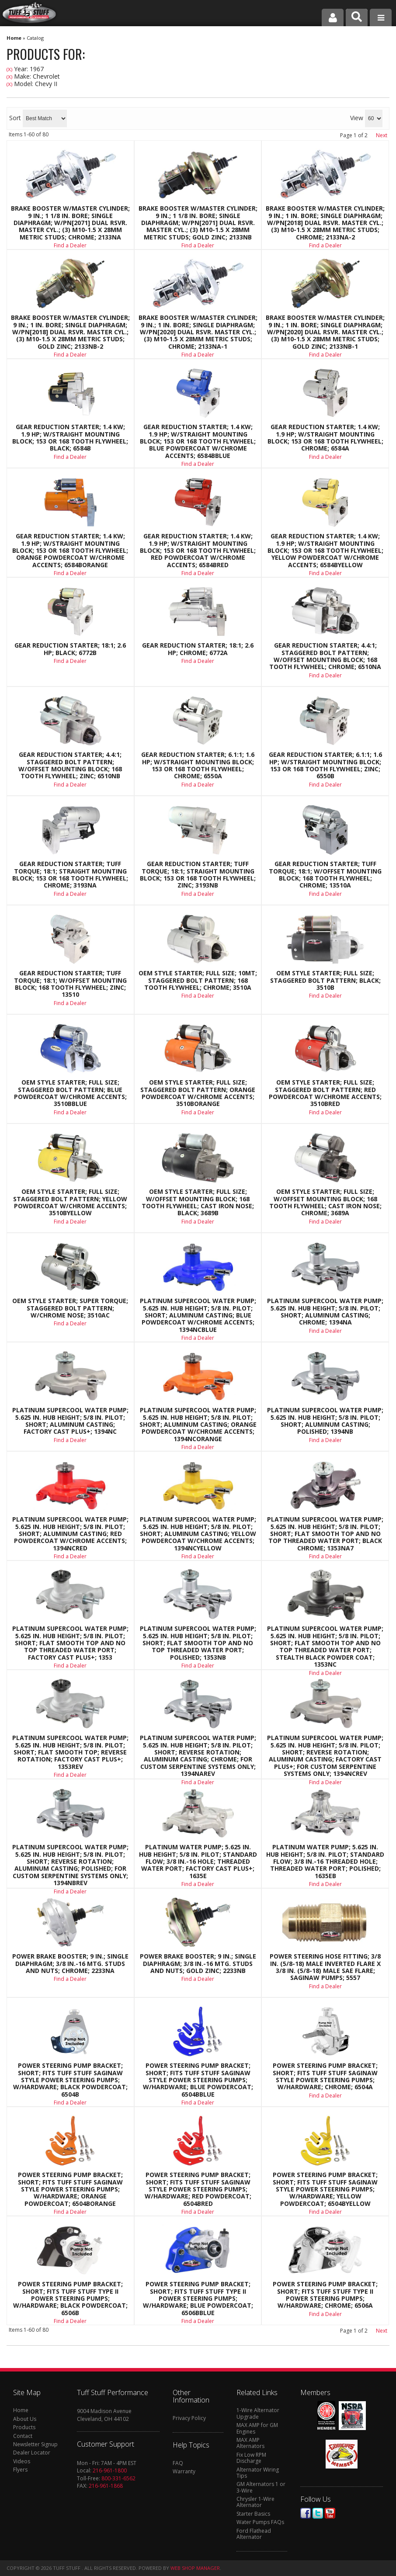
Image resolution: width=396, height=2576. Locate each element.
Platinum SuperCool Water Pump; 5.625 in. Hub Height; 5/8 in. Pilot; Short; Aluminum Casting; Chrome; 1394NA (325, 1311)
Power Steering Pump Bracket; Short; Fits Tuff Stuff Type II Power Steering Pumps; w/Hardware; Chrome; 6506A (325, 2295)
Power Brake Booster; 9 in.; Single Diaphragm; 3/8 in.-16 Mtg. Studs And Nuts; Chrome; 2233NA (70, 1963)
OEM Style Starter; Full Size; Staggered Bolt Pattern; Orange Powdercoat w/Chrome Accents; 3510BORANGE (197, 1093)
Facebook (305, 2513)
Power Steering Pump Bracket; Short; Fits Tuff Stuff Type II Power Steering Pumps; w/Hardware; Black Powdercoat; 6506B (70, 2298)
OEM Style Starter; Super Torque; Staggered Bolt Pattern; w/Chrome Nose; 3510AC (70, 1308)
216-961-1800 (110, 2470)
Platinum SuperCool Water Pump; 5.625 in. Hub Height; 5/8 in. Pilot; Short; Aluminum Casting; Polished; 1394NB (325, 1421)
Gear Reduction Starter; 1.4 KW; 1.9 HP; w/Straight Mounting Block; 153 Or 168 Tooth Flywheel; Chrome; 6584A (325, 437)
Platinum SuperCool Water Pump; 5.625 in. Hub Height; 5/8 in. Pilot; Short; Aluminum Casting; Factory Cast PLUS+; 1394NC (70, 1421)
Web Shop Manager (195, 2568)
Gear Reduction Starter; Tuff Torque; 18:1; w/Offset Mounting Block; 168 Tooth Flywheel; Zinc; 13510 (70, 984)
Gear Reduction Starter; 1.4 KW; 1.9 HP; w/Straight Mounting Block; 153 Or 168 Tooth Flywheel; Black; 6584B (70, 437)
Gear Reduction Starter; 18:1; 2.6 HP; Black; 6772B (70, 649)
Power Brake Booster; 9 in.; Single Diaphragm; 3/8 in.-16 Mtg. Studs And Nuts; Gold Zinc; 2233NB (198, 1963)
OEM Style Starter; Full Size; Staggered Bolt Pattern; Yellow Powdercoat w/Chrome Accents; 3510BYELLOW (70, 1202)
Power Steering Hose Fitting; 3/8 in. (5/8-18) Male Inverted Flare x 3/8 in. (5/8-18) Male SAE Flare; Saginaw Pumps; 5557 (325, 1967)
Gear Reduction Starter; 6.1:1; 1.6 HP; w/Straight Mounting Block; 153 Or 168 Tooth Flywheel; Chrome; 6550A (197, 765)
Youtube (330, 2513)
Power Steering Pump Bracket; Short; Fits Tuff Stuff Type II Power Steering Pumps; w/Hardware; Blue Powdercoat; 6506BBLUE (198, 2298)
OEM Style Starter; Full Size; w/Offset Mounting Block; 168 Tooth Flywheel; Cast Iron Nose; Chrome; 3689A (325, 1202)
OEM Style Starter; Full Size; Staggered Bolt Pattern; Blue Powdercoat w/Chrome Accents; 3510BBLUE (70, 1093)
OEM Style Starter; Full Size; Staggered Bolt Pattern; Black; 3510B (325, 980)
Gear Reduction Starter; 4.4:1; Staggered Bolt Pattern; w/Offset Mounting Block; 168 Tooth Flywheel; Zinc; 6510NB (70, 765)
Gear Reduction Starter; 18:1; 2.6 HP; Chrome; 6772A (198, 649)
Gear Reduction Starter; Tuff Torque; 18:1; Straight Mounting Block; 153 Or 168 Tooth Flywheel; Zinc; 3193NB (198, 874)
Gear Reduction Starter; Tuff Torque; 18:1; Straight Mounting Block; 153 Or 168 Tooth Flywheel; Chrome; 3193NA (70, 874)
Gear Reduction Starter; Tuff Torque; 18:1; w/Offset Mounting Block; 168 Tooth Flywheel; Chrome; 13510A (325, 874)
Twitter (318, 2513)
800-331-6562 (118, 2478)
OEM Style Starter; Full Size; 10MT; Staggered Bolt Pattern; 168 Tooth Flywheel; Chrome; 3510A (198, 980)
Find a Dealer (70, 457)
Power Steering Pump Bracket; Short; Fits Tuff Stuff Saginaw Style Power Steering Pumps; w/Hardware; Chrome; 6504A (325, 2076)
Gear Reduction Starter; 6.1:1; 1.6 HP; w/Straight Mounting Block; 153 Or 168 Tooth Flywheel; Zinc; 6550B (325, 765)
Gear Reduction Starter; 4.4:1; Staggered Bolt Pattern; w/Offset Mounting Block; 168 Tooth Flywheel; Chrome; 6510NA (325, 656)
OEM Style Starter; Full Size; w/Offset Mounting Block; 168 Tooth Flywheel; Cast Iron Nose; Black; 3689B (198, 1202)
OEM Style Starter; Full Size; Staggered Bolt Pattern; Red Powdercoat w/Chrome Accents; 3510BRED (325, 1093)
